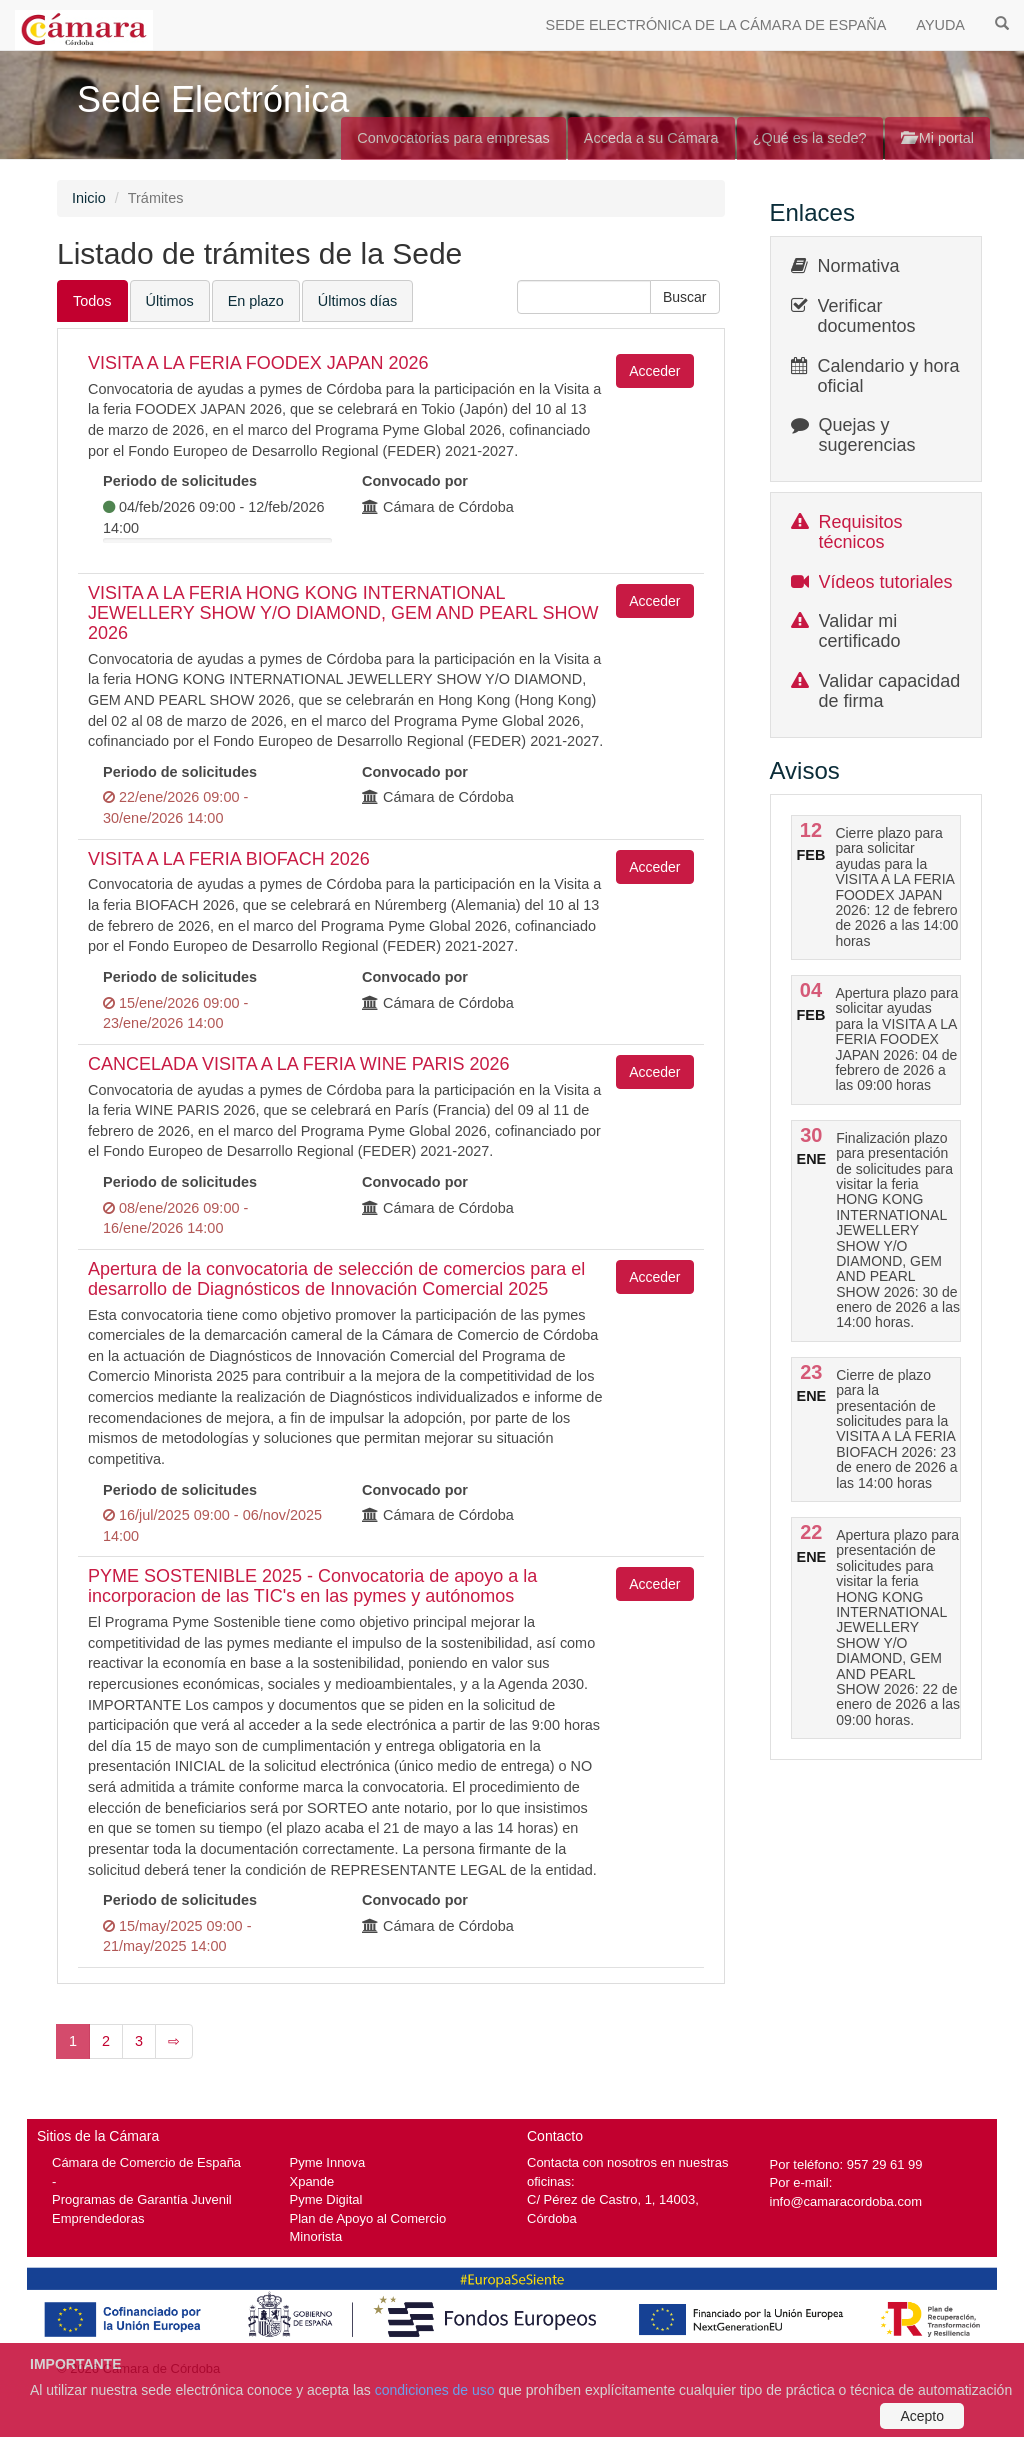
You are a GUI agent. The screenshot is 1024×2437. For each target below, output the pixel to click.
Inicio (89, 198)
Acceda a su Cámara (651, 138)
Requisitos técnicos (861, 532)
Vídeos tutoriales (886, 582)
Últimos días (357, 301)
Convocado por (415, 481)
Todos (92, 301)
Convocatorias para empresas (453, 138)
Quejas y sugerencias (867, 435)
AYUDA (940, 25)
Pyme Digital (326, 2199)
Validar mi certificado (860, 631)
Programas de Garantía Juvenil (142, 2199)
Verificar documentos (867, 316)
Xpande (312, 2181)
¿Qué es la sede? (810, 138)
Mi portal (937, 138)
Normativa (859, 266)
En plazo (256, 301)
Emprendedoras (98, 2218)
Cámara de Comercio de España (146, 2162)
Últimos (170, 301)
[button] (685, 297)
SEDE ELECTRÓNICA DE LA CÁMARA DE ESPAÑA (716, 25)
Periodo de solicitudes (180, 481)
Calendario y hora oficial (889, 376)
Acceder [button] (654, 371)
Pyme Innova (328, 2162)
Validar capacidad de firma (890, 691)
